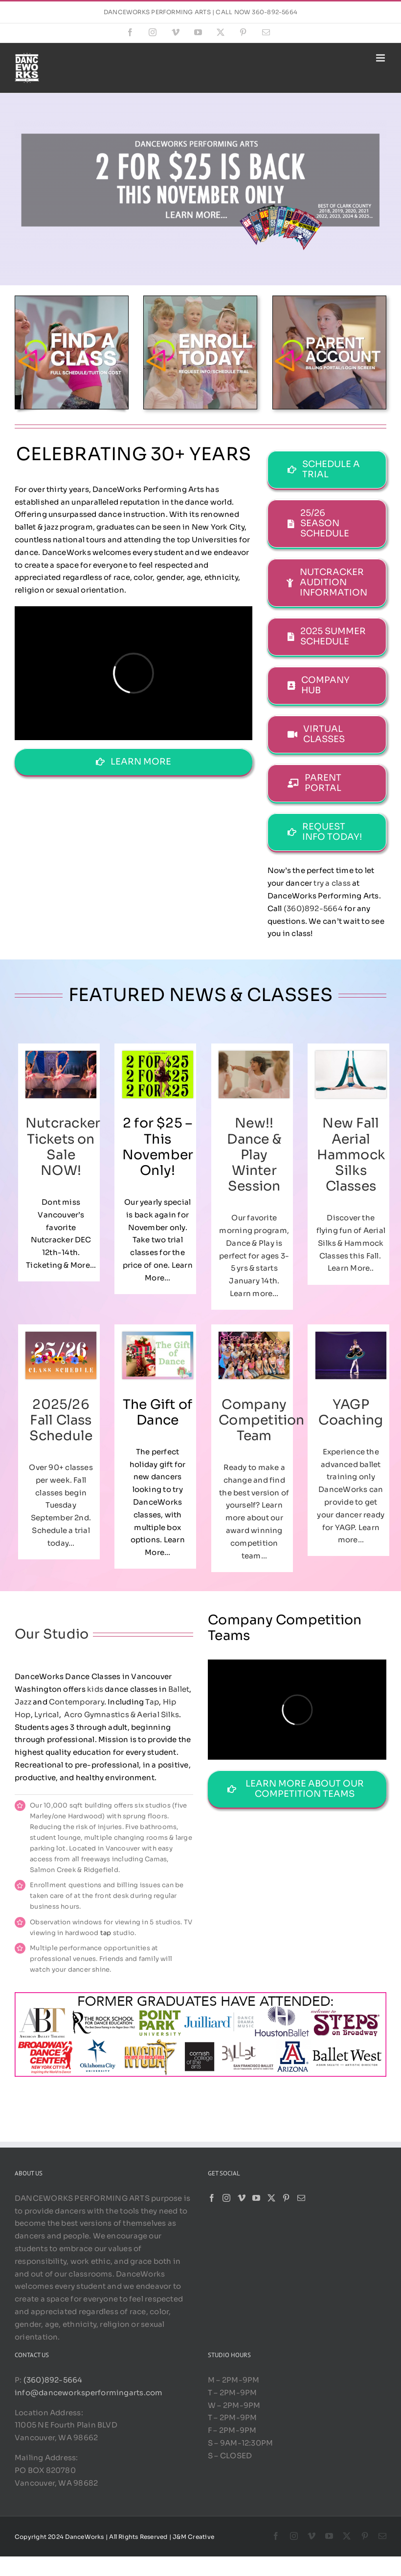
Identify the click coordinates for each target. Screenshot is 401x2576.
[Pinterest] (286, 2198)
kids (95, 1689)
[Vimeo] (241, 2198)
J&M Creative (193, 2536)
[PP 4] (329, 299)
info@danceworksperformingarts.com (88, 2392)
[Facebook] (212, 2198)
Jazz (23, 1701)
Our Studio (52, 1634)
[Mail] (301, 2198)
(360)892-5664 (313, 908)
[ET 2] (200, 299)
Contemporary (76, 1701)
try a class (331, 883)
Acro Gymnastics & (99, 1714)
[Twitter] (271, 2198)
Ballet (178, 1689)
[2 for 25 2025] (200, 124)
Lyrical (46, 1714)
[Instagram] (226, 2198)
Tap (152, 1701)
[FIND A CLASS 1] (71, 299)
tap (105, 1933)
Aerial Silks (158, 1714)
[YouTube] (256, 2198)
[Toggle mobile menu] (381, 58)
